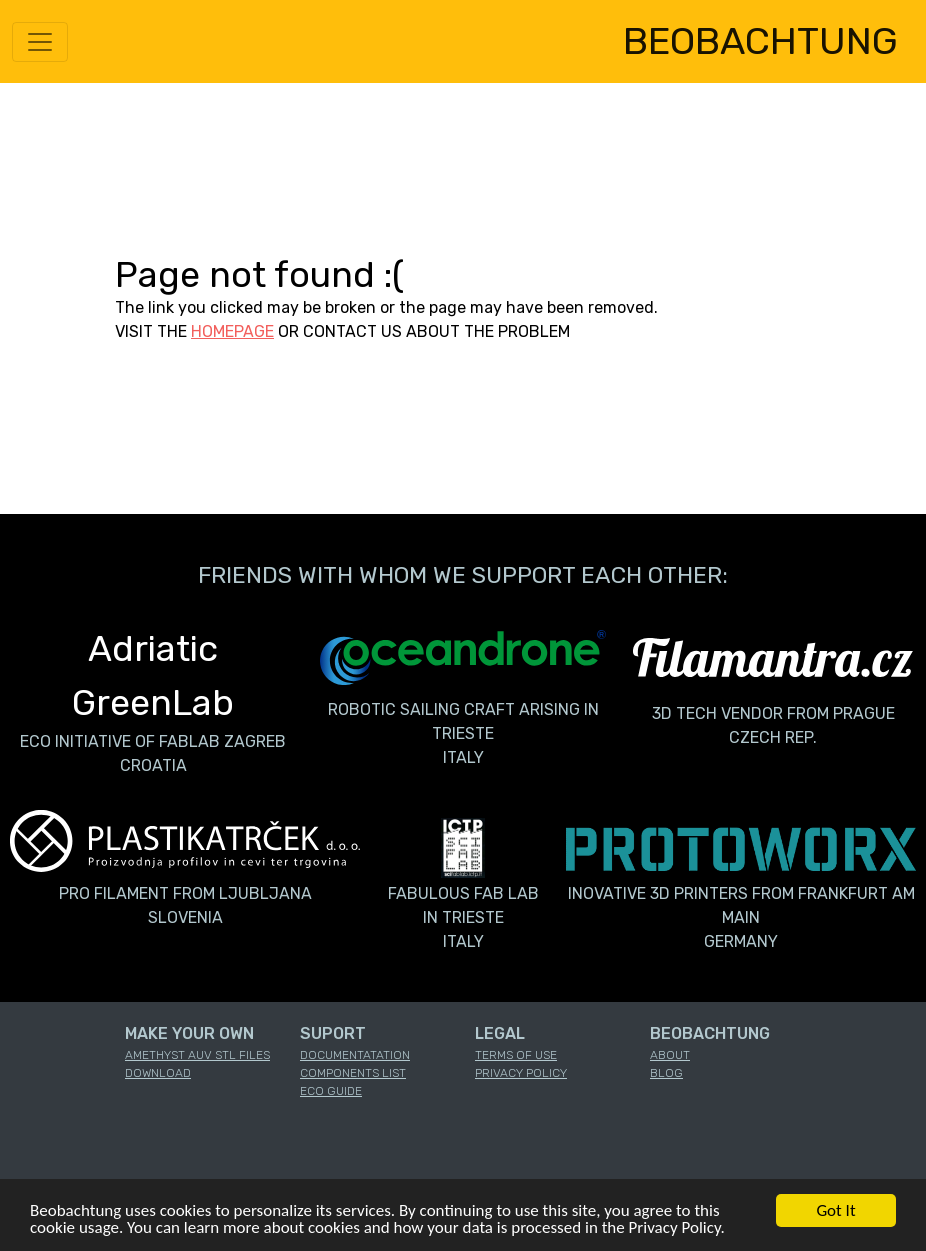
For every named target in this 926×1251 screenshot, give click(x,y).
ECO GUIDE (331, 1091)
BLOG (666, 1073)
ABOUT (670, 1055)
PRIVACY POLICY (521, 1073)
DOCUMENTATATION (355, 1055)
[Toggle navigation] (40, 42)
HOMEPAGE (232, 331)
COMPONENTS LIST (353, 1073)
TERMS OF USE (516, 1055)
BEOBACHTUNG (760, 41)
